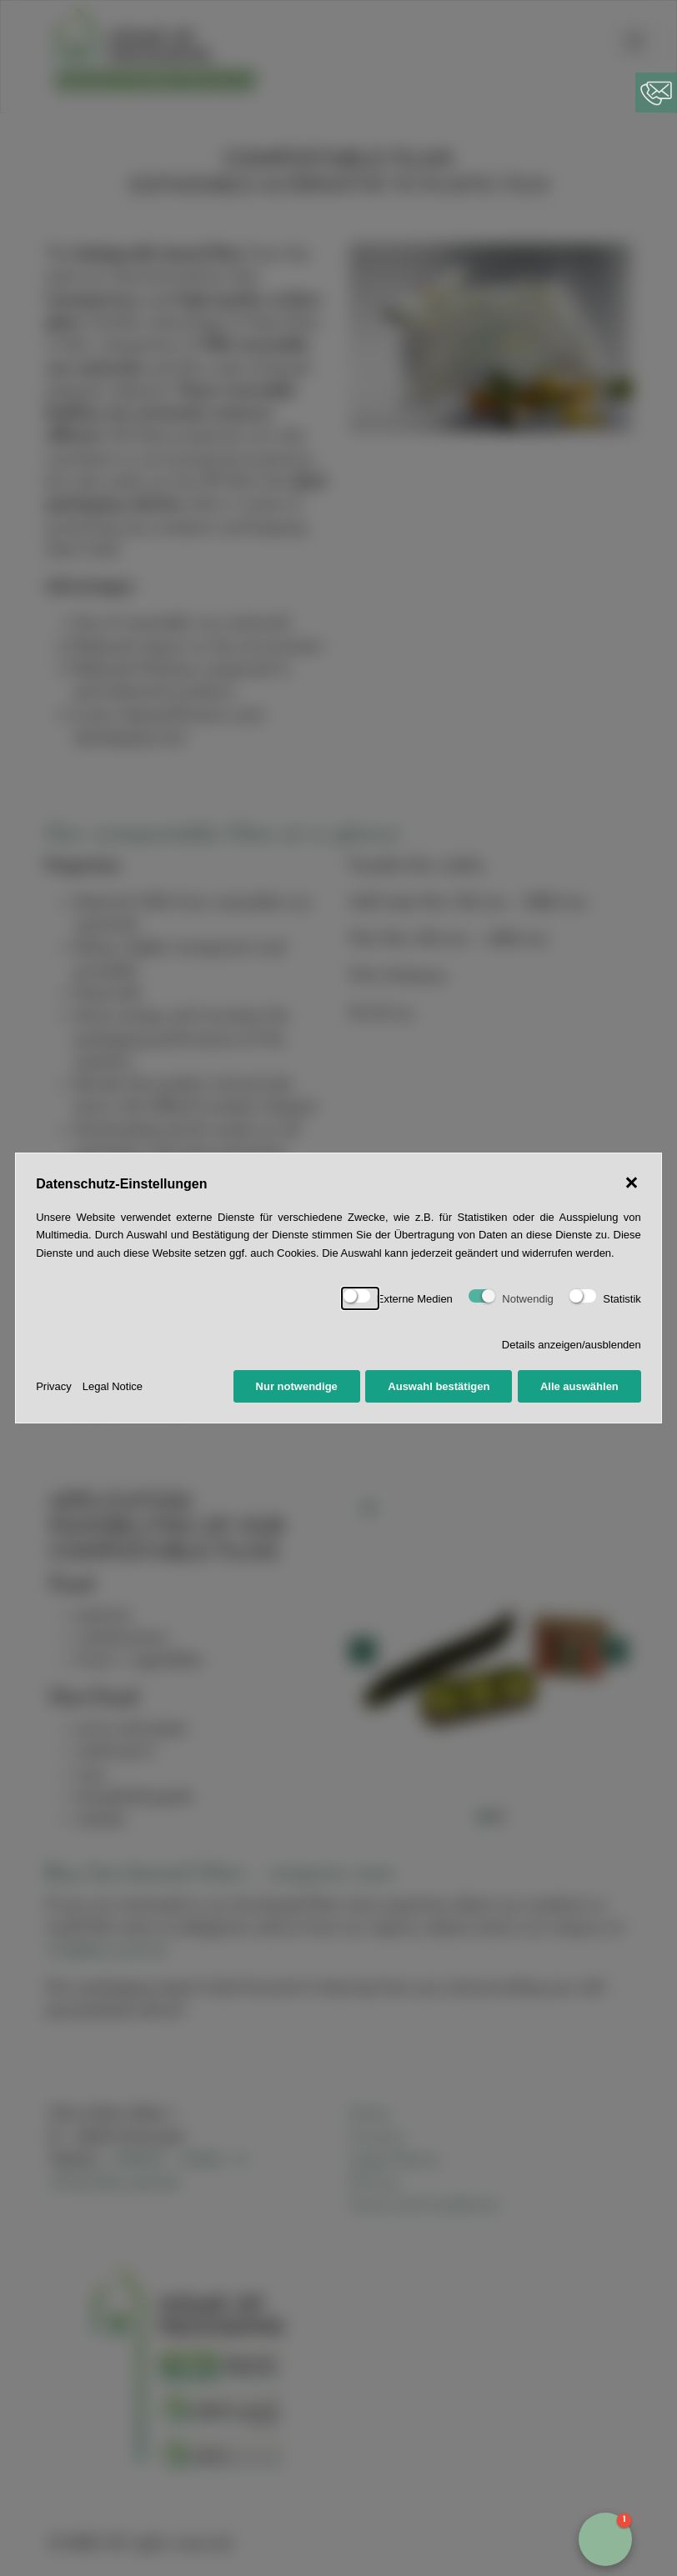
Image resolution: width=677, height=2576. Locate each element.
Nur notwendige (297, 1386)
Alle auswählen (579, 1386)
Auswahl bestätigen (438, 1386)
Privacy (54, 1386)
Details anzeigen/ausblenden (571, 1344)
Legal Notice (113, 1386)
